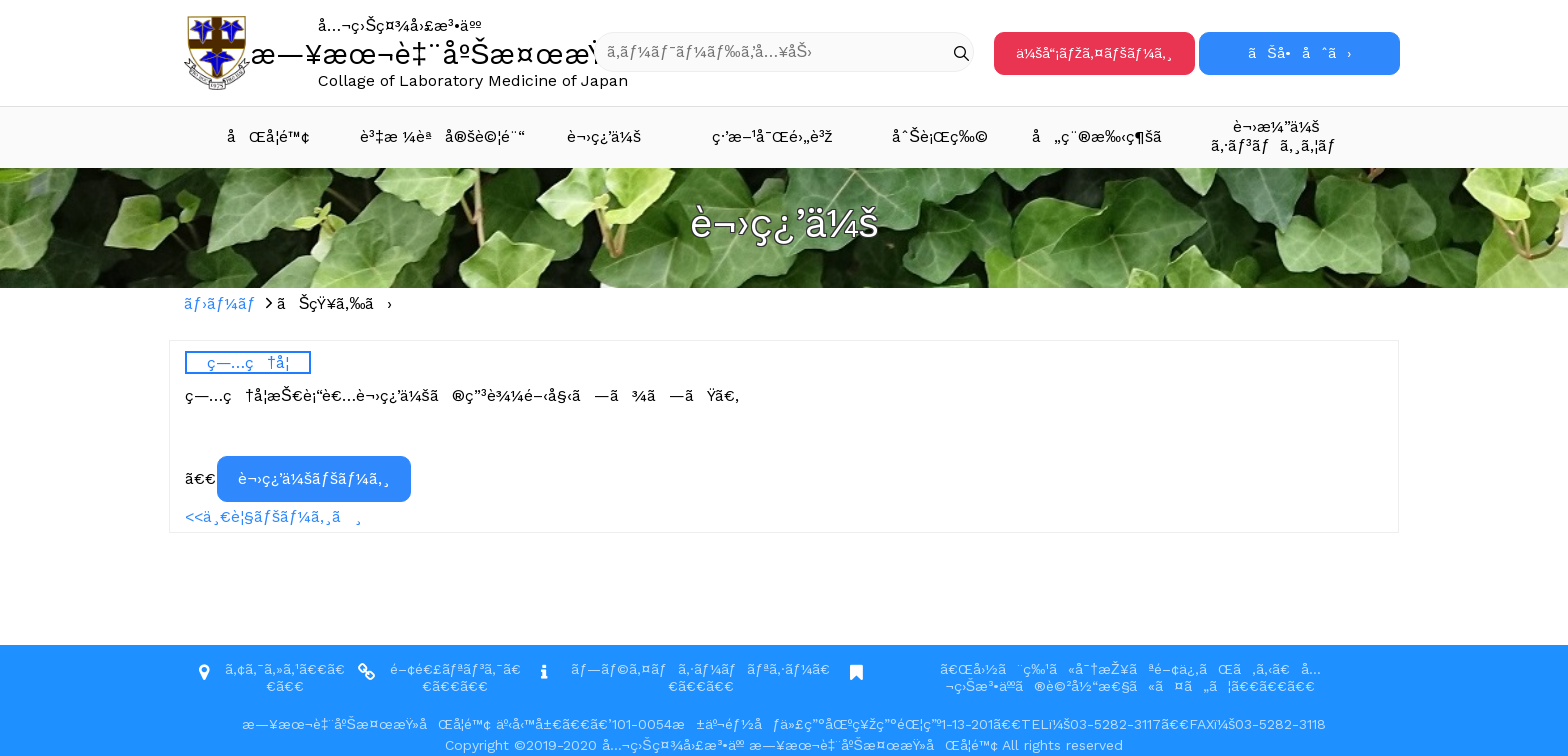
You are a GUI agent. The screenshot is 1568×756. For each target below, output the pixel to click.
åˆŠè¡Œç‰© (940, 136)
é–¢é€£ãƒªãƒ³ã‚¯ (447, 669)
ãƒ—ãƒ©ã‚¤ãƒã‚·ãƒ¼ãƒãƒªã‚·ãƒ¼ (691, 669)
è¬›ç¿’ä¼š (604, 136)
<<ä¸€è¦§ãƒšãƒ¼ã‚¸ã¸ (273, 516)
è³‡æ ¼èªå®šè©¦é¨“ (440, 136)
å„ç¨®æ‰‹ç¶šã (1110, 136)
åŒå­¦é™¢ (268, 136)
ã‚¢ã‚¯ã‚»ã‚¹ (262, 669)
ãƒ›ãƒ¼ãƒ (222, 303)
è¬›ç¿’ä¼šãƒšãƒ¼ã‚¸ (314, 478)
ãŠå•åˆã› (1299, 53)
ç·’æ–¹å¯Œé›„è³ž (772, 136)
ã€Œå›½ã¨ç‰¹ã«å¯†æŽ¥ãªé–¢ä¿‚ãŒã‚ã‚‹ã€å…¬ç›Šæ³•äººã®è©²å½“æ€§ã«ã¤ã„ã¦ (1130, 677)
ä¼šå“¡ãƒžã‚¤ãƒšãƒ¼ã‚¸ (1094, 53)
